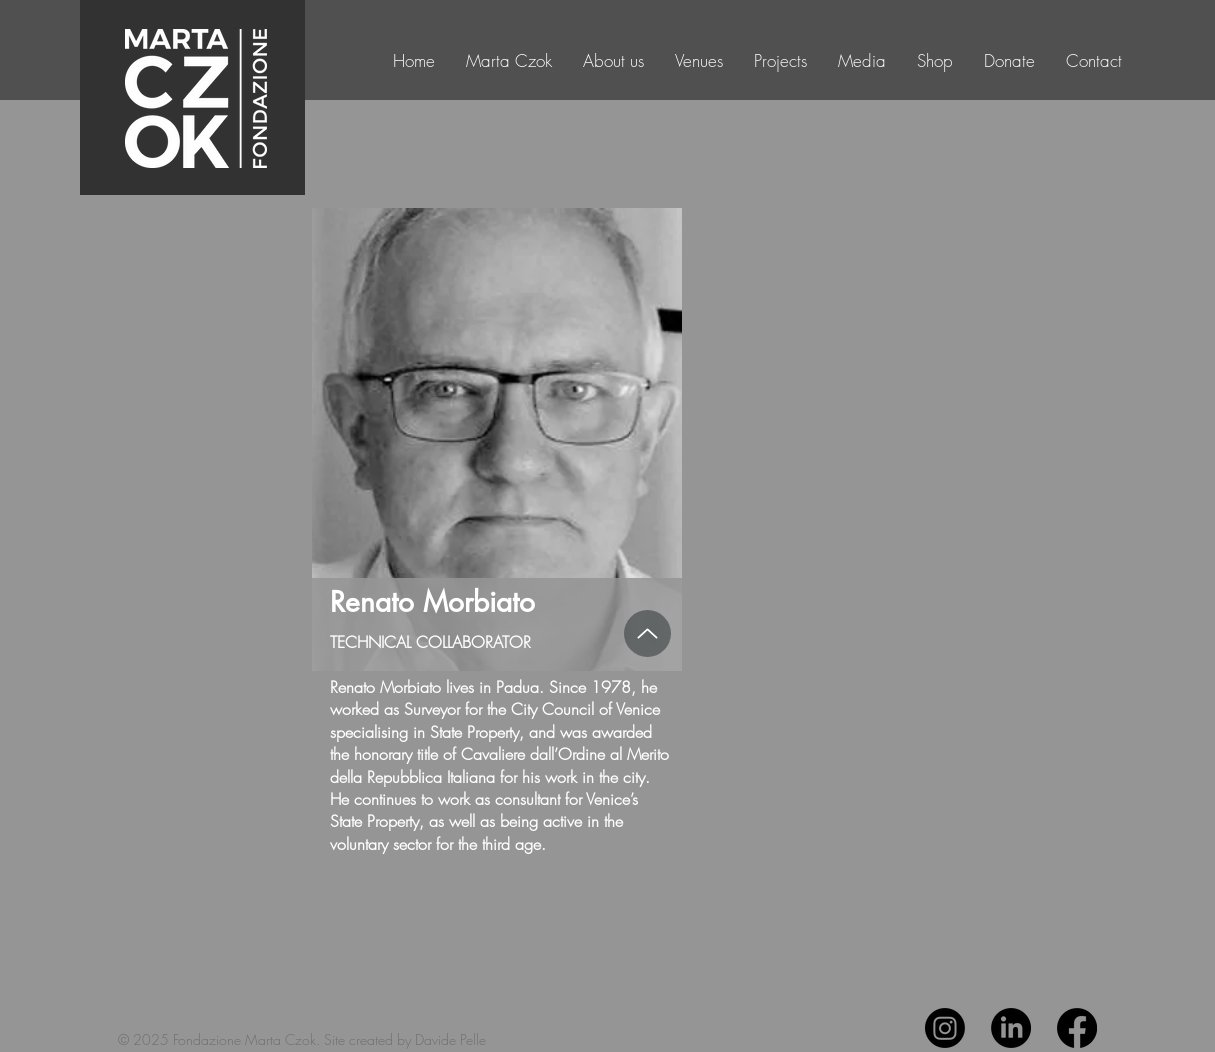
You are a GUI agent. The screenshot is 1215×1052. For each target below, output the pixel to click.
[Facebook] (1077, 1028)
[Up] (647, 633)
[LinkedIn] (1011, 1028)
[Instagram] (945, 1028)
